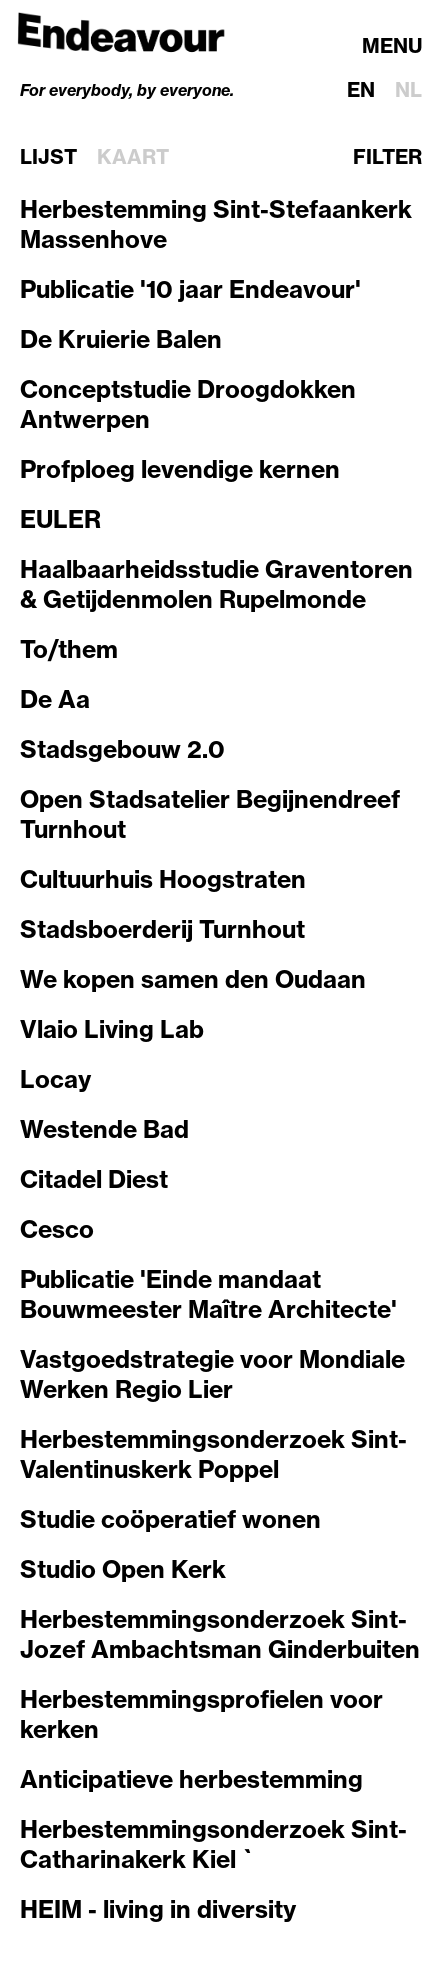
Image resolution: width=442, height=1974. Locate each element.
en (361, 89)
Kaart (133, 157)
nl (408, 89)
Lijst (48, 157)
